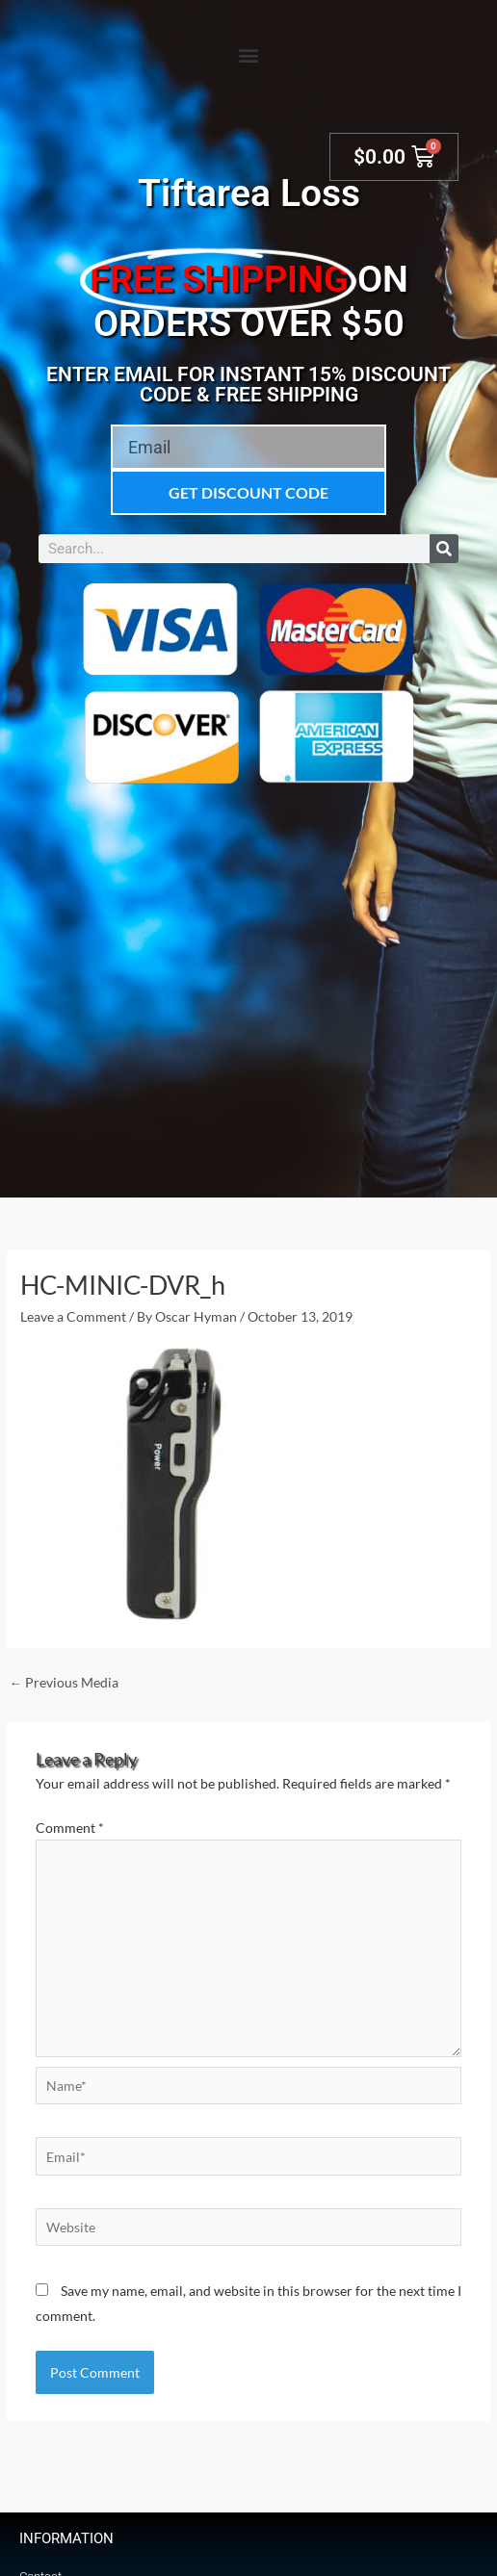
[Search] (444, 548)
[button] (249, 54)
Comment (70, 1827)
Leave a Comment (73, 1316)
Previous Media (63, 1682)
